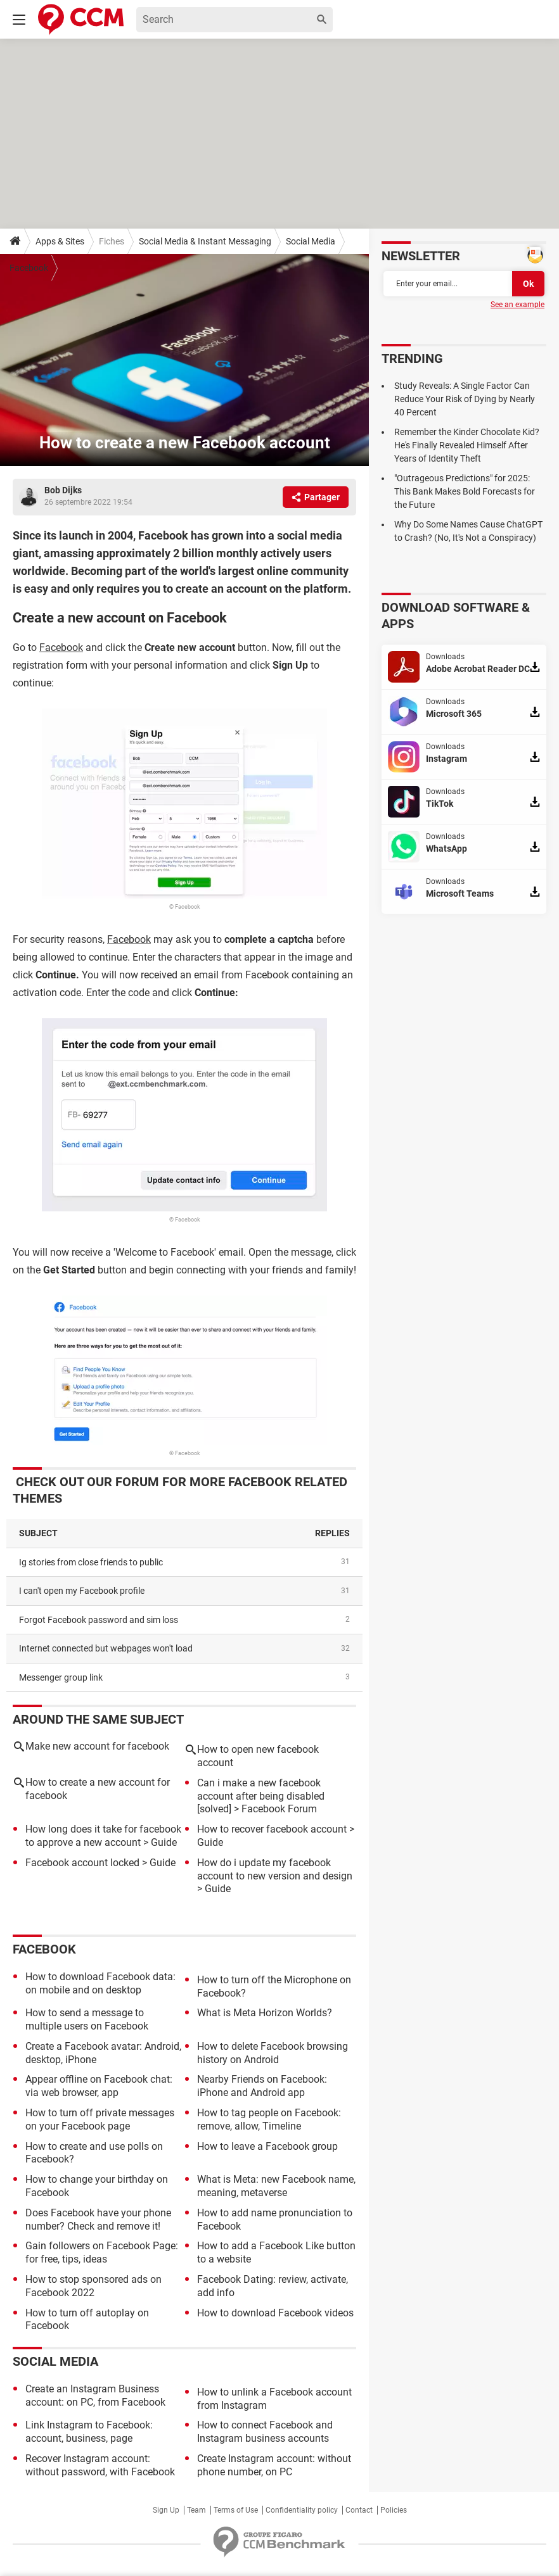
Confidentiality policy (302, 2510)
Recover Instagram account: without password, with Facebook (100, 2465)
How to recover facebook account (272, 1829)
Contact (359, 2510)
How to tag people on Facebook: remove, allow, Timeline (269, 2119)
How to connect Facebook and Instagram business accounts (265, 2431)
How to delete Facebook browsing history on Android (272, 2053)
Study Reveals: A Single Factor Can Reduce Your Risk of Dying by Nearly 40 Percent (464, 399)
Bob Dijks (63, 490)
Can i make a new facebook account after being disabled (260, 1789)
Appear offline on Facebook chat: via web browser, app (98, 2086)
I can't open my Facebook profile (82, 1591)
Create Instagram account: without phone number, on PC (274, 2465)
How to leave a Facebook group (267, 2146)
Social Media (310, 241)
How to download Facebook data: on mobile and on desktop (100, 1983)
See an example (517, 304)
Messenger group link (61, 1677)
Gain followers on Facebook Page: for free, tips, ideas (101, 2252)
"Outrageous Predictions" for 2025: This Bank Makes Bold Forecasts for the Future (464, 491)
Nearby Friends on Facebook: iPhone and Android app (262, 2086)
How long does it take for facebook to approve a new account (103, 1835)
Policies (393, 2510)
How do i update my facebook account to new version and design (274, 1869)
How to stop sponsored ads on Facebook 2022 (93, 2286)
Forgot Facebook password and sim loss (98, 1620)
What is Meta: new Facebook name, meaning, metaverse (276, 2186)
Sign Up (166, 2510)
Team (196, 2510)
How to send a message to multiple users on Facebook (86, 2019)
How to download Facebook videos (275, 2313)
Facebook (29, 268)
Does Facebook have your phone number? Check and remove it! (98, 2219)
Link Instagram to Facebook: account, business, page (89, 2431)
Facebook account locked (82, 1863)
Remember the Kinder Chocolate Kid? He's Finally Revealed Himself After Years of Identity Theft (466, 445)
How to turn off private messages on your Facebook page (99, 2119)
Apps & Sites (59, 241)
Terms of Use (236, 2510)
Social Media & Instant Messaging (205, 241)
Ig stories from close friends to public (91, 1562)
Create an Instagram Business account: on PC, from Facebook (95, 2395)
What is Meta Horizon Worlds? (264, 2013)
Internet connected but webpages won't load (106, 1648)
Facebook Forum (279, 1809)
